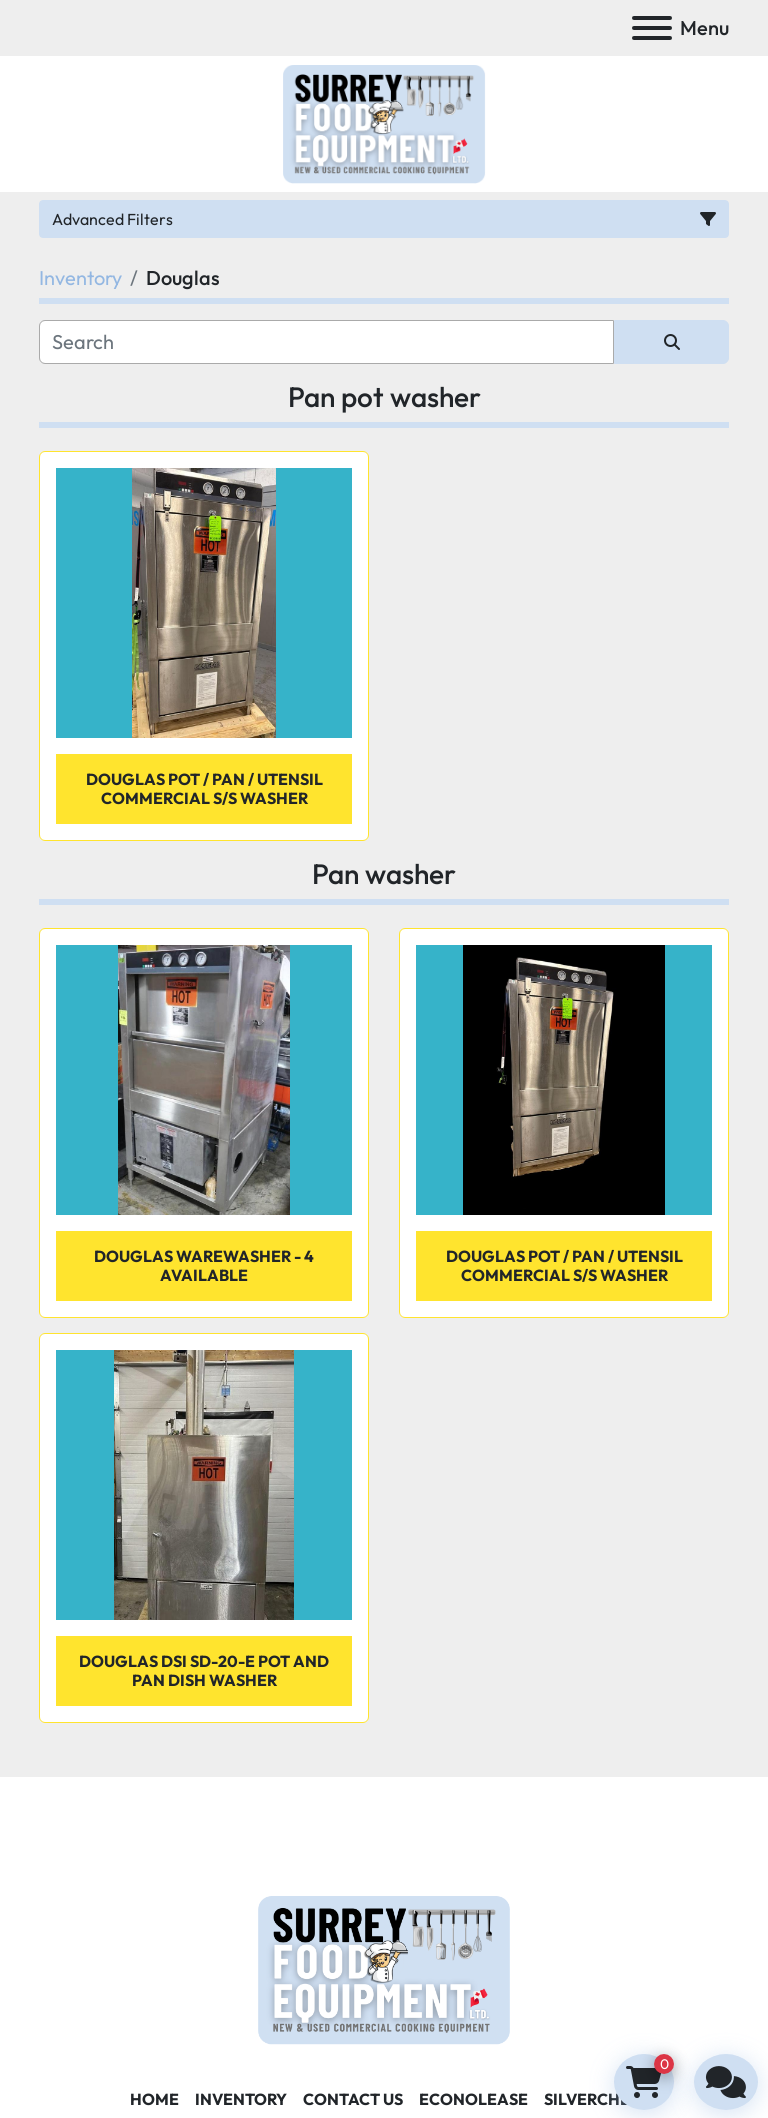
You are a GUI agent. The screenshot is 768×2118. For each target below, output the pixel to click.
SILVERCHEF (591, 2099)
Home (154, 2099)
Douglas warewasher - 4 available (204, 1265)
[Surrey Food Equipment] (384, 1968)
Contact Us (353, 2099)
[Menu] (652, 28)
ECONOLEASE (473, 2099)
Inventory (241, 2099)
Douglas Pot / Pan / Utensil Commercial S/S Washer (204, 788)
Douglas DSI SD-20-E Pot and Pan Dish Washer (204, 1670)
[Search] (326, 342)
